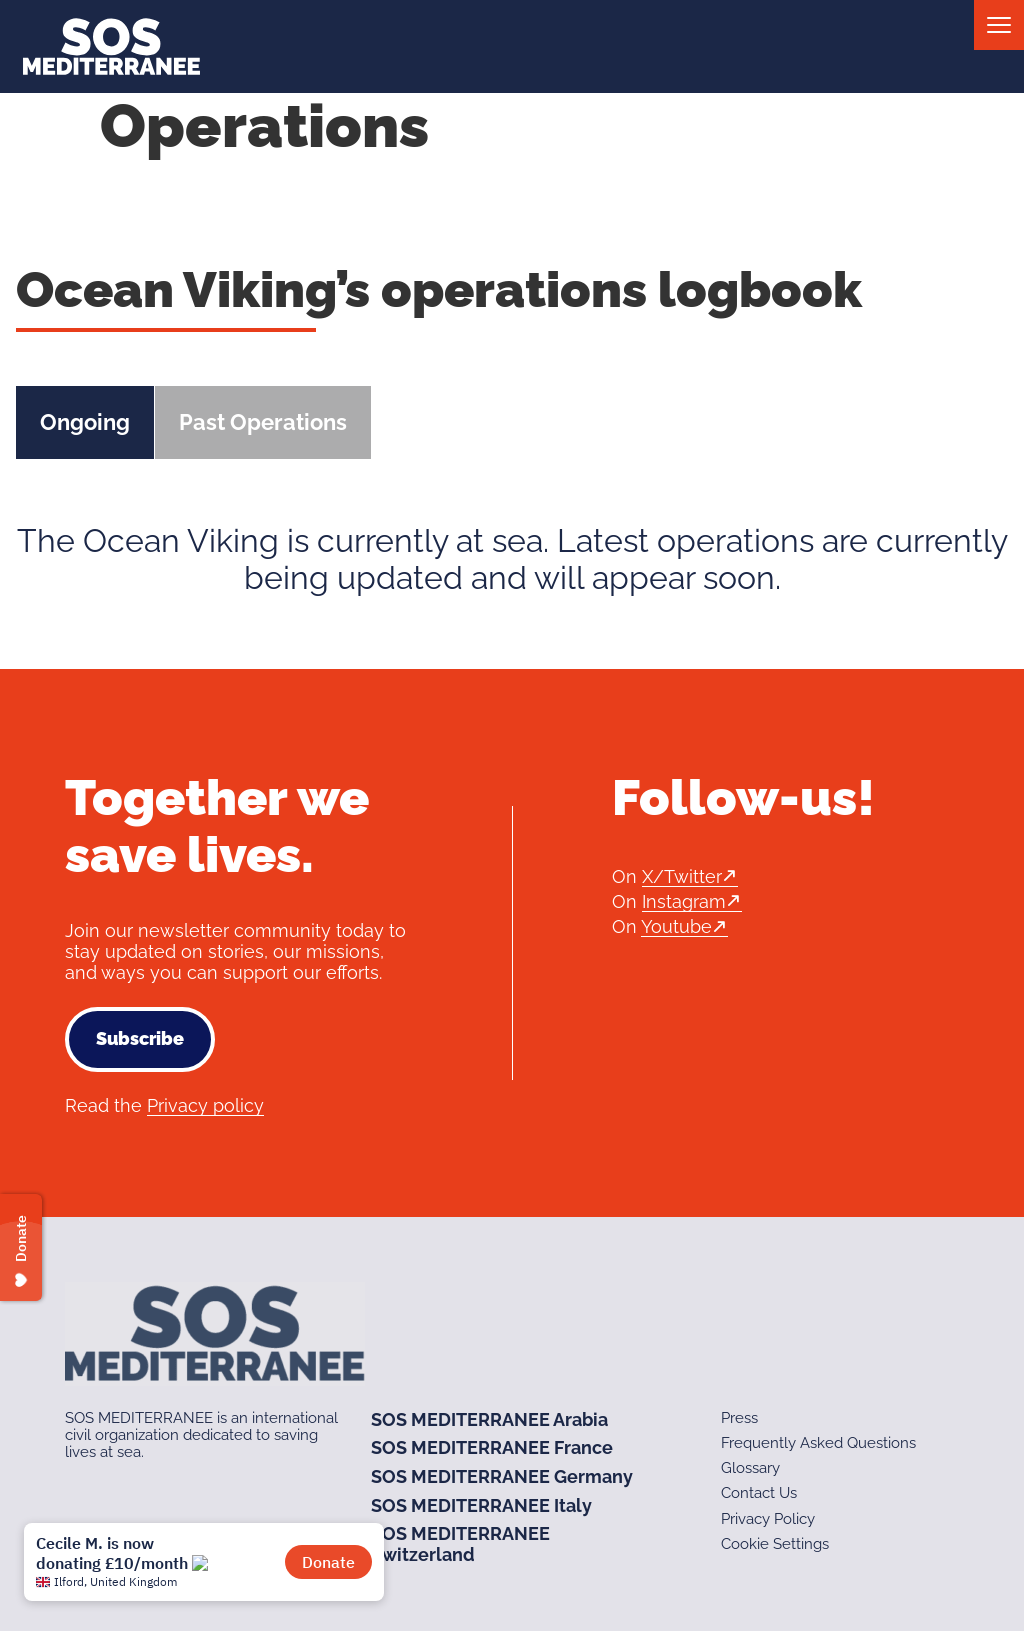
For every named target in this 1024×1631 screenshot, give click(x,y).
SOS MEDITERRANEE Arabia (489, 1419)
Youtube (676, 926)
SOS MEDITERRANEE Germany (502, 1476)
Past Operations (263, 422)
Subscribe (140, 1038)
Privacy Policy (768, 1519)
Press (739, 1418)
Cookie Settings (775, 1544)
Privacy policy (205, 1105)
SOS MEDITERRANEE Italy (481, 1505)
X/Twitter (682, 876)
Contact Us (759, 1493)
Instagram (684, 901)
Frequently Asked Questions (818, 1443)
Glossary (750, 1468)
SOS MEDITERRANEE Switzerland (460, 1544)
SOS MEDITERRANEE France (492, 1447)
